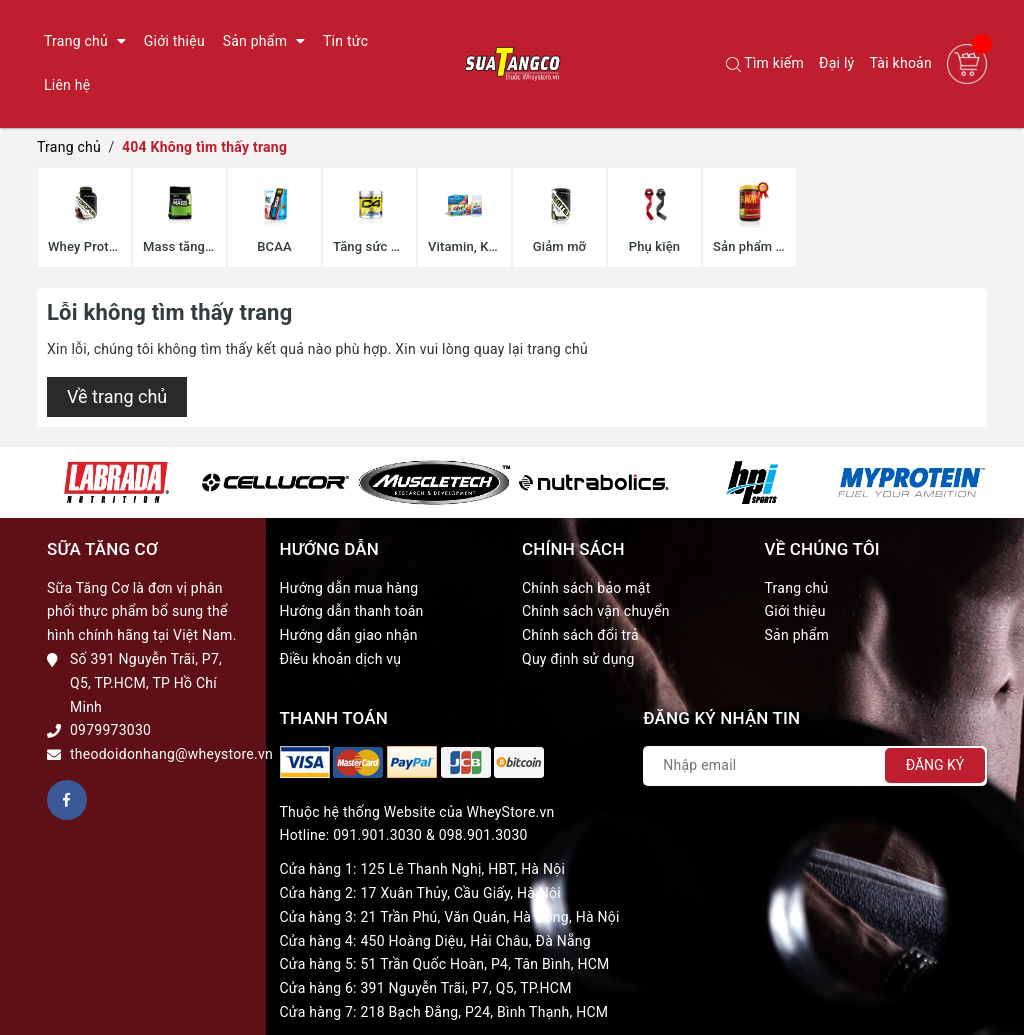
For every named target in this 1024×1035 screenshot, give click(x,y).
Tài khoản (901, 63)
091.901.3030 (377, 835)
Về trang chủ (117, 396)
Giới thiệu (795, 611)
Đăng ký (935, 765)
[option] (116, 482)
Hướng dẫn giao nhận (349, 635)
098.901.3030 (483, 835)
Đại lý (836, 63)
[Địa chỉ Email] (815, 766)
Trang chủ (797, 588)
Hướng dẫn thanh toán (352, 611)
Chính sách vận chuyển (596, 611)
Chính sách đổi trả (580, 635)
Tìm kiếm (765, 63)
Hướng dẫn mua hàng (349, 588)
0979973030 (110, 730)
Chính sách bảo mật (586, 588)
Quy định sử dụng (578, 659)
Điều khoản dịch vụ (341, 659)
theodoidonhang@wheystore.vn (171, 754)
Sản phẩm (797, 635)
